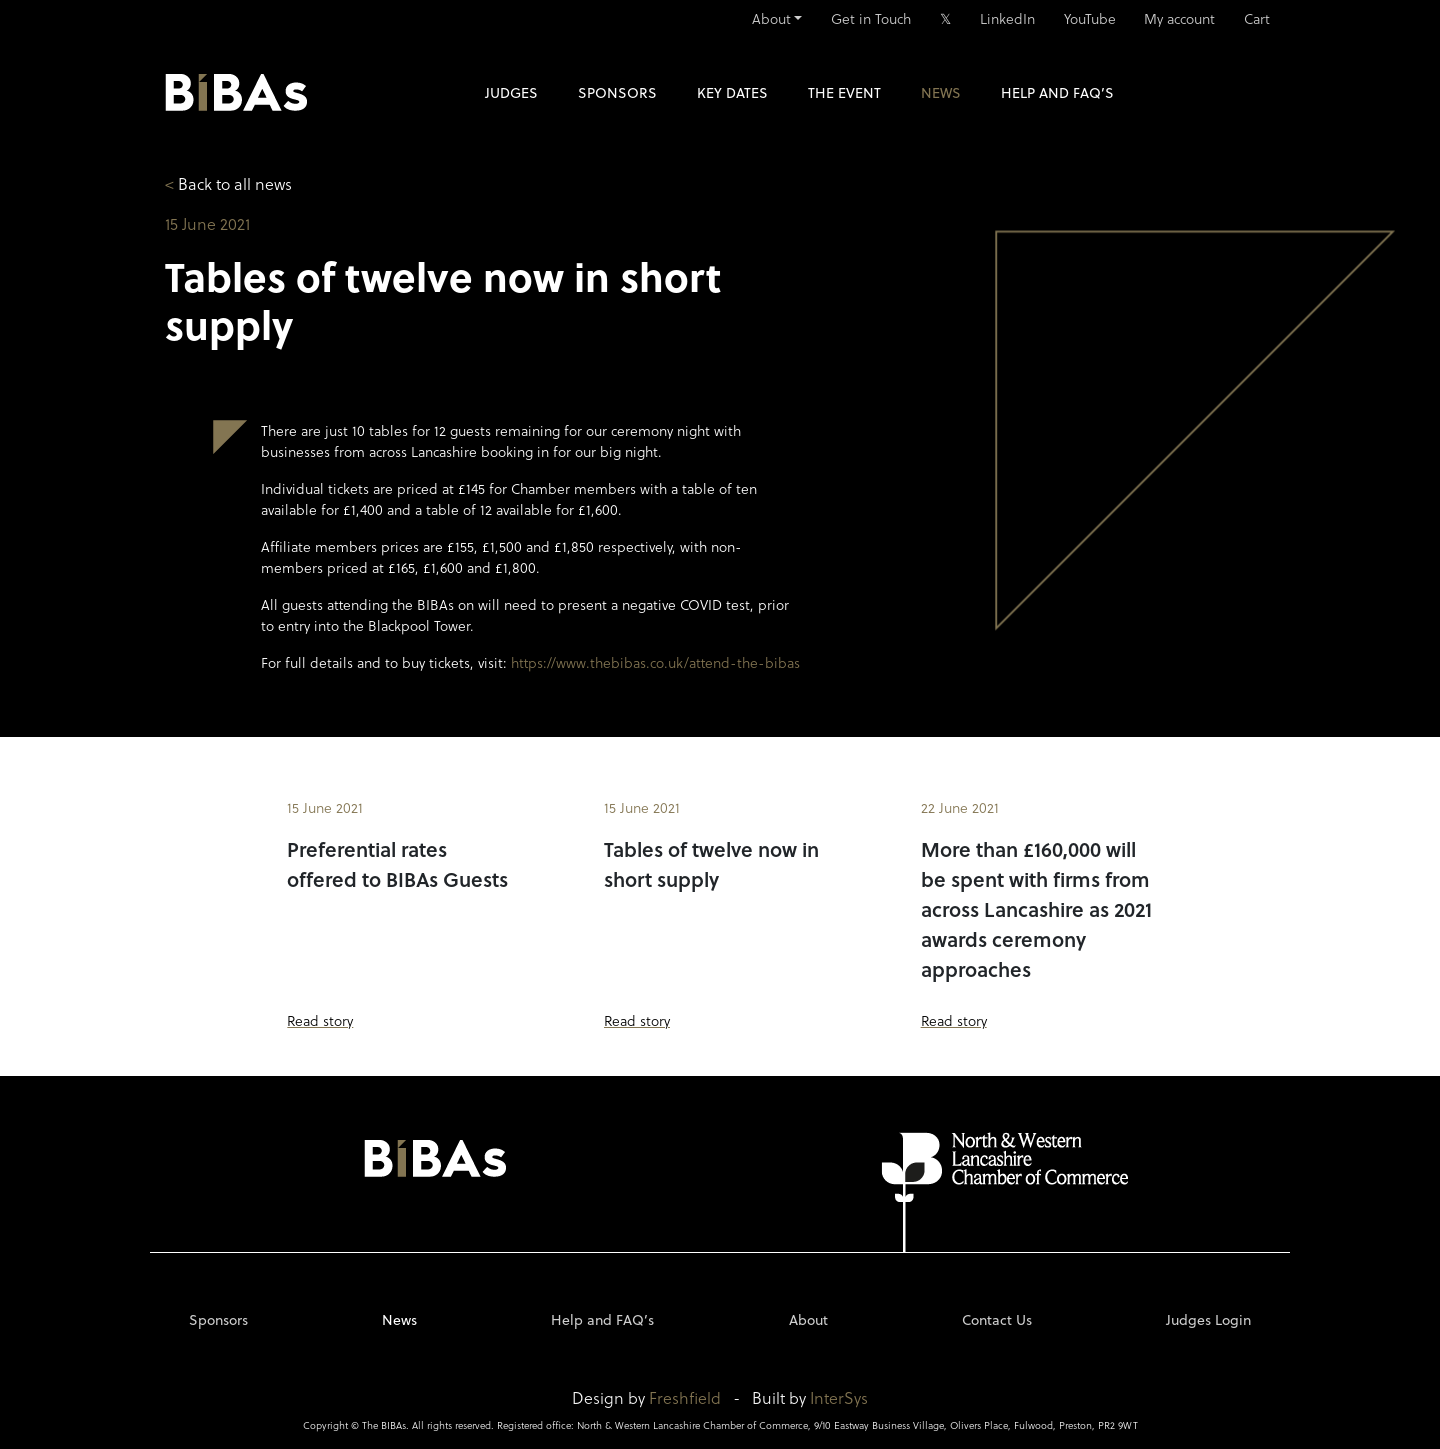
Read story (320, 1020)
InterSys (839, 1397)
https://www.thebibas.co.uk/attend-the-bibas (655, 662)
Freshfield (685, 1397)
